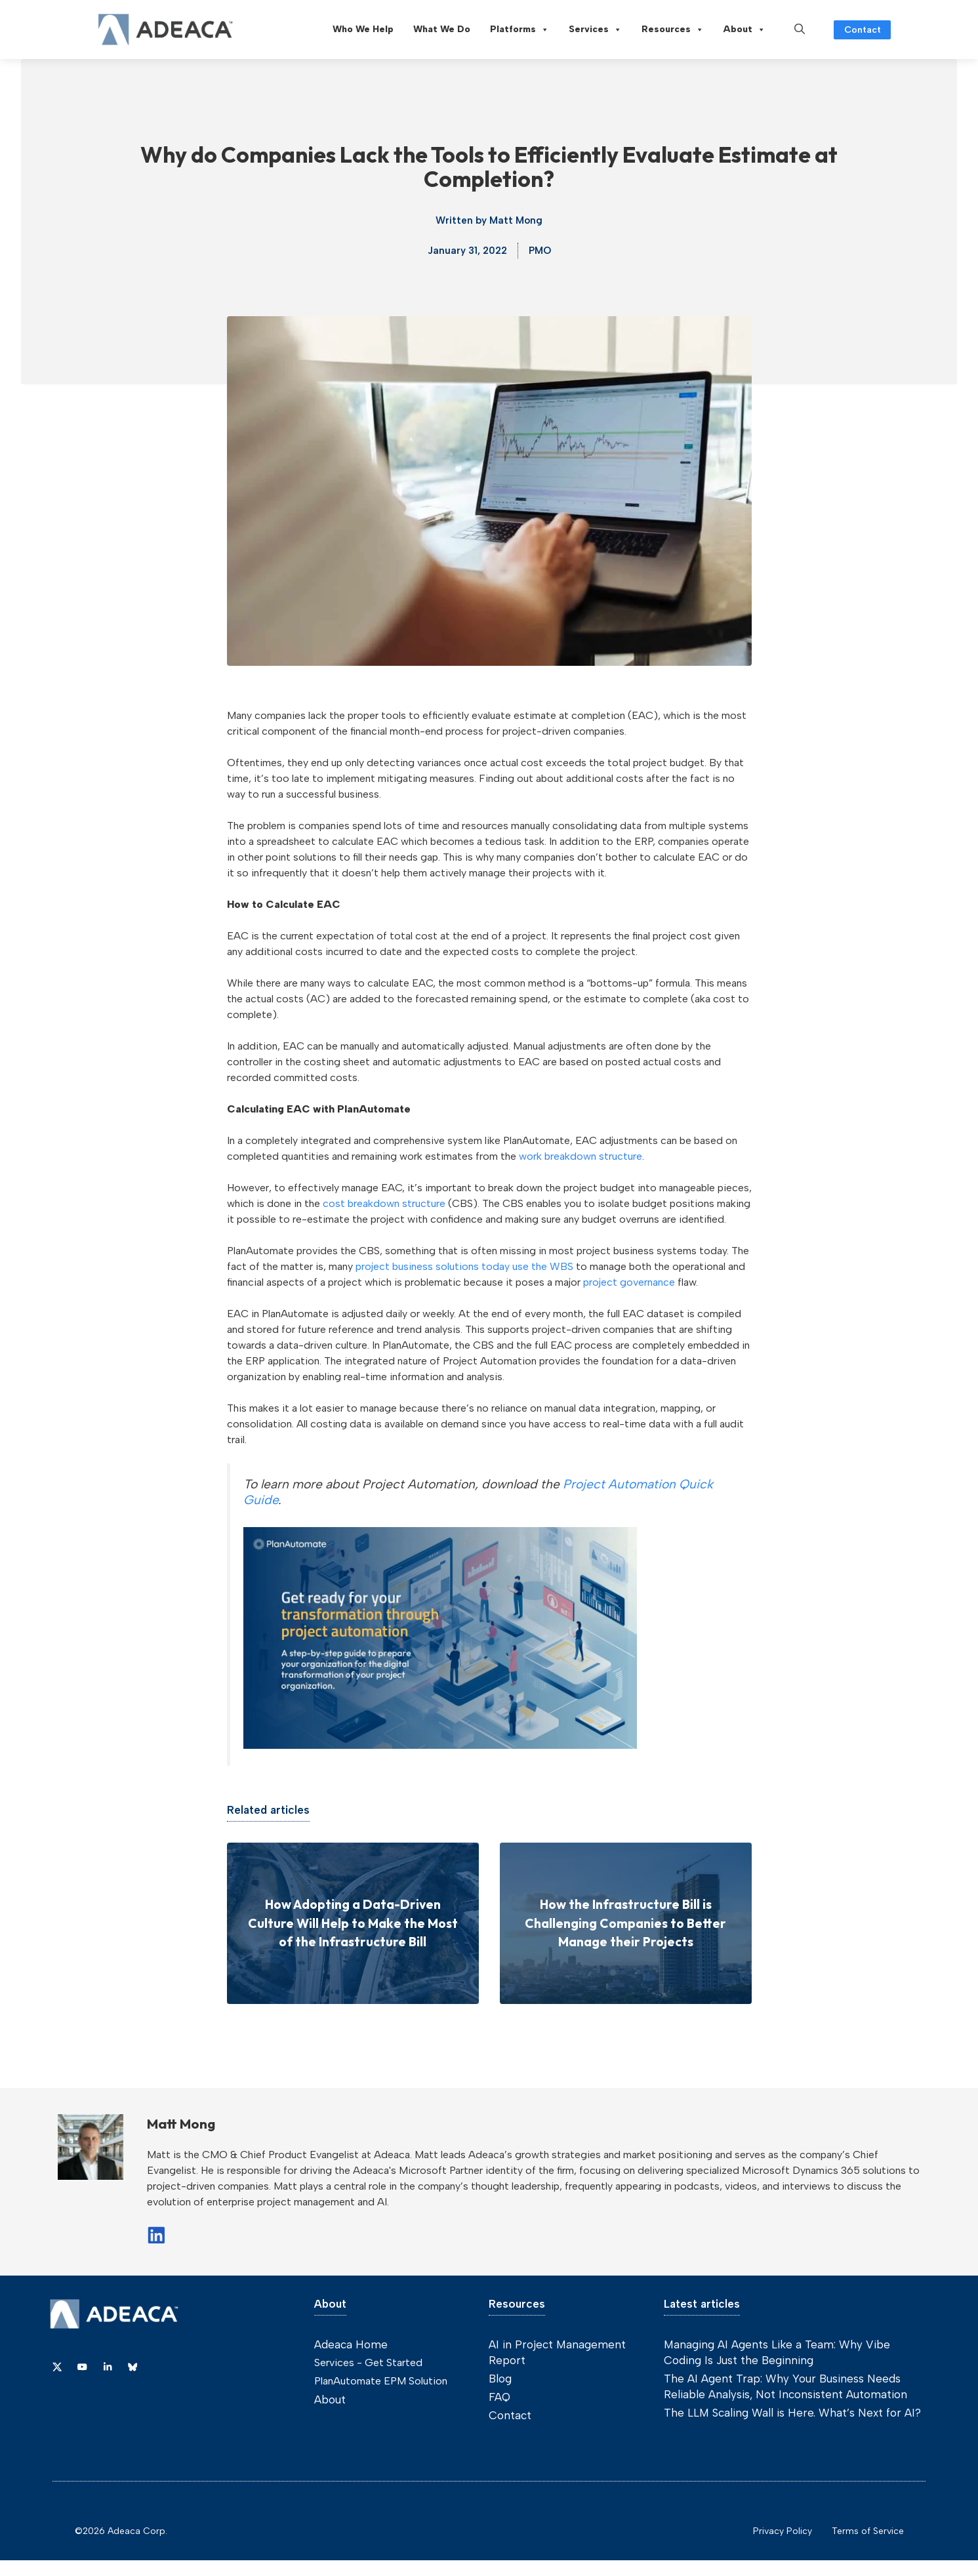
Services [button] (595, 29)
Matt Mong (515, 220)
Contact (510, 2415)
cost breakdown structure (384, 1203)
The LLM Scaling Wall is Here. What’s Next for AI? (792, 2412)
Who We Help (363, 29)
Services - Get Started (368, 2362)
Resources (673, 29)
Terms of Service (868, 2531)
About (744, 29)
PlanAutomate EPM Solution (380, 2381)
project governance (629, 1282)
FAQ (499, 2396)
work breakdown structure (580, 1156)
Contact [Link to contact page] (862, 29)
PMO (540, 250)
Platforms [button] (519, 29)
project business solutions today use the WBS (464, 1266)
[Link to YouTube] (82, 2366)
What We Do (441, 29)
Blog (500, 2378)
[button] (800, 29)
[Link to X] (57, 2366)
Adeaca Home (351, 2344)
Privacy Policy (782, 2531)
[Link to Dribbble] (107, 2366)
